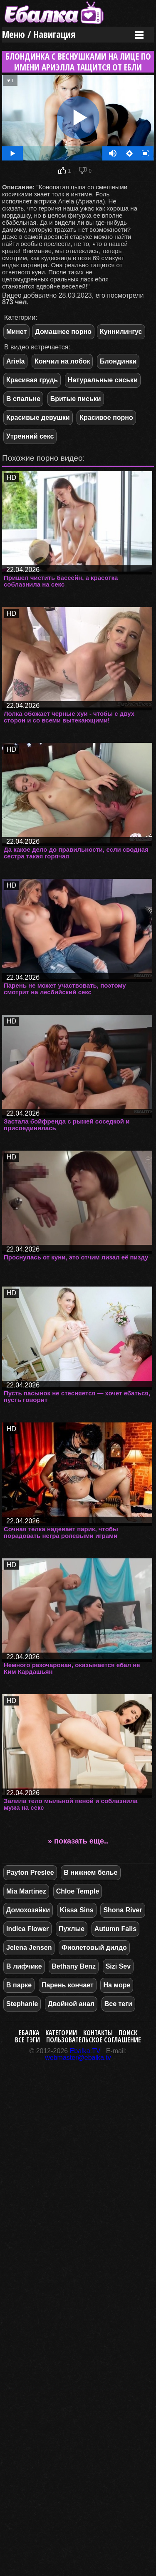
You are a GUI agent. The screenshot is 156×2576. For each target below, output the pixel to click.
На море (116, 1985)
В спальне (23, 398)
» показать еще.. (78, 1841)
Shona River (122, 1910)
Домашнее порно (63, 331)
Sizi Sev (118, 1966)
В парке (19, 1985)
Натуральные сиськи (103, 380)
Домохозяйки (28, 1910)
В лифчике (24, 1966)
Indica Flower (27, 1928)
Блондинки (118, 361)
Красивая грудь (32, 380)
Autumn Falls (115, 1928)
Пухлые (71, 1928)
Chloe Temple (77, 1891)
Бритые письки (75, 398)
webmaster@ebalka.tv (78, 2057)
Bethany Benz (74, 1966)
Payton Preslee (30, 1872)
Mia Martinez (26, 1891)
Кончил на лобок (62, 361)
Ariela (15, 361)
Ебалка (29, 2032)
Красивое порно (106, 417)
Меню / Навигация (38, 34)
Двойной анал (71, 2003)
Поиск (128, 2032)
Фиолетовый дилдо (94, 1947)
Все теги (118, 2003)
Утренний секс (30, 436)
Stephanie (22, 2003)
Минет (16, 331)
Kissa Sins (77, 1910)
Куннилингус (121, 331)
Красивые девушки (38, 417)
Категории (61, 2032)
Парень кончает (68, 1985)
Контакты (98, 2032)
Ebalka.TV (85, 2050)
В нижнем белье (90, 1872)
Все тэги (27, 2039)
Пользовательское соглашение (93, 2039)
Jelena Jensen (29, 1947)
